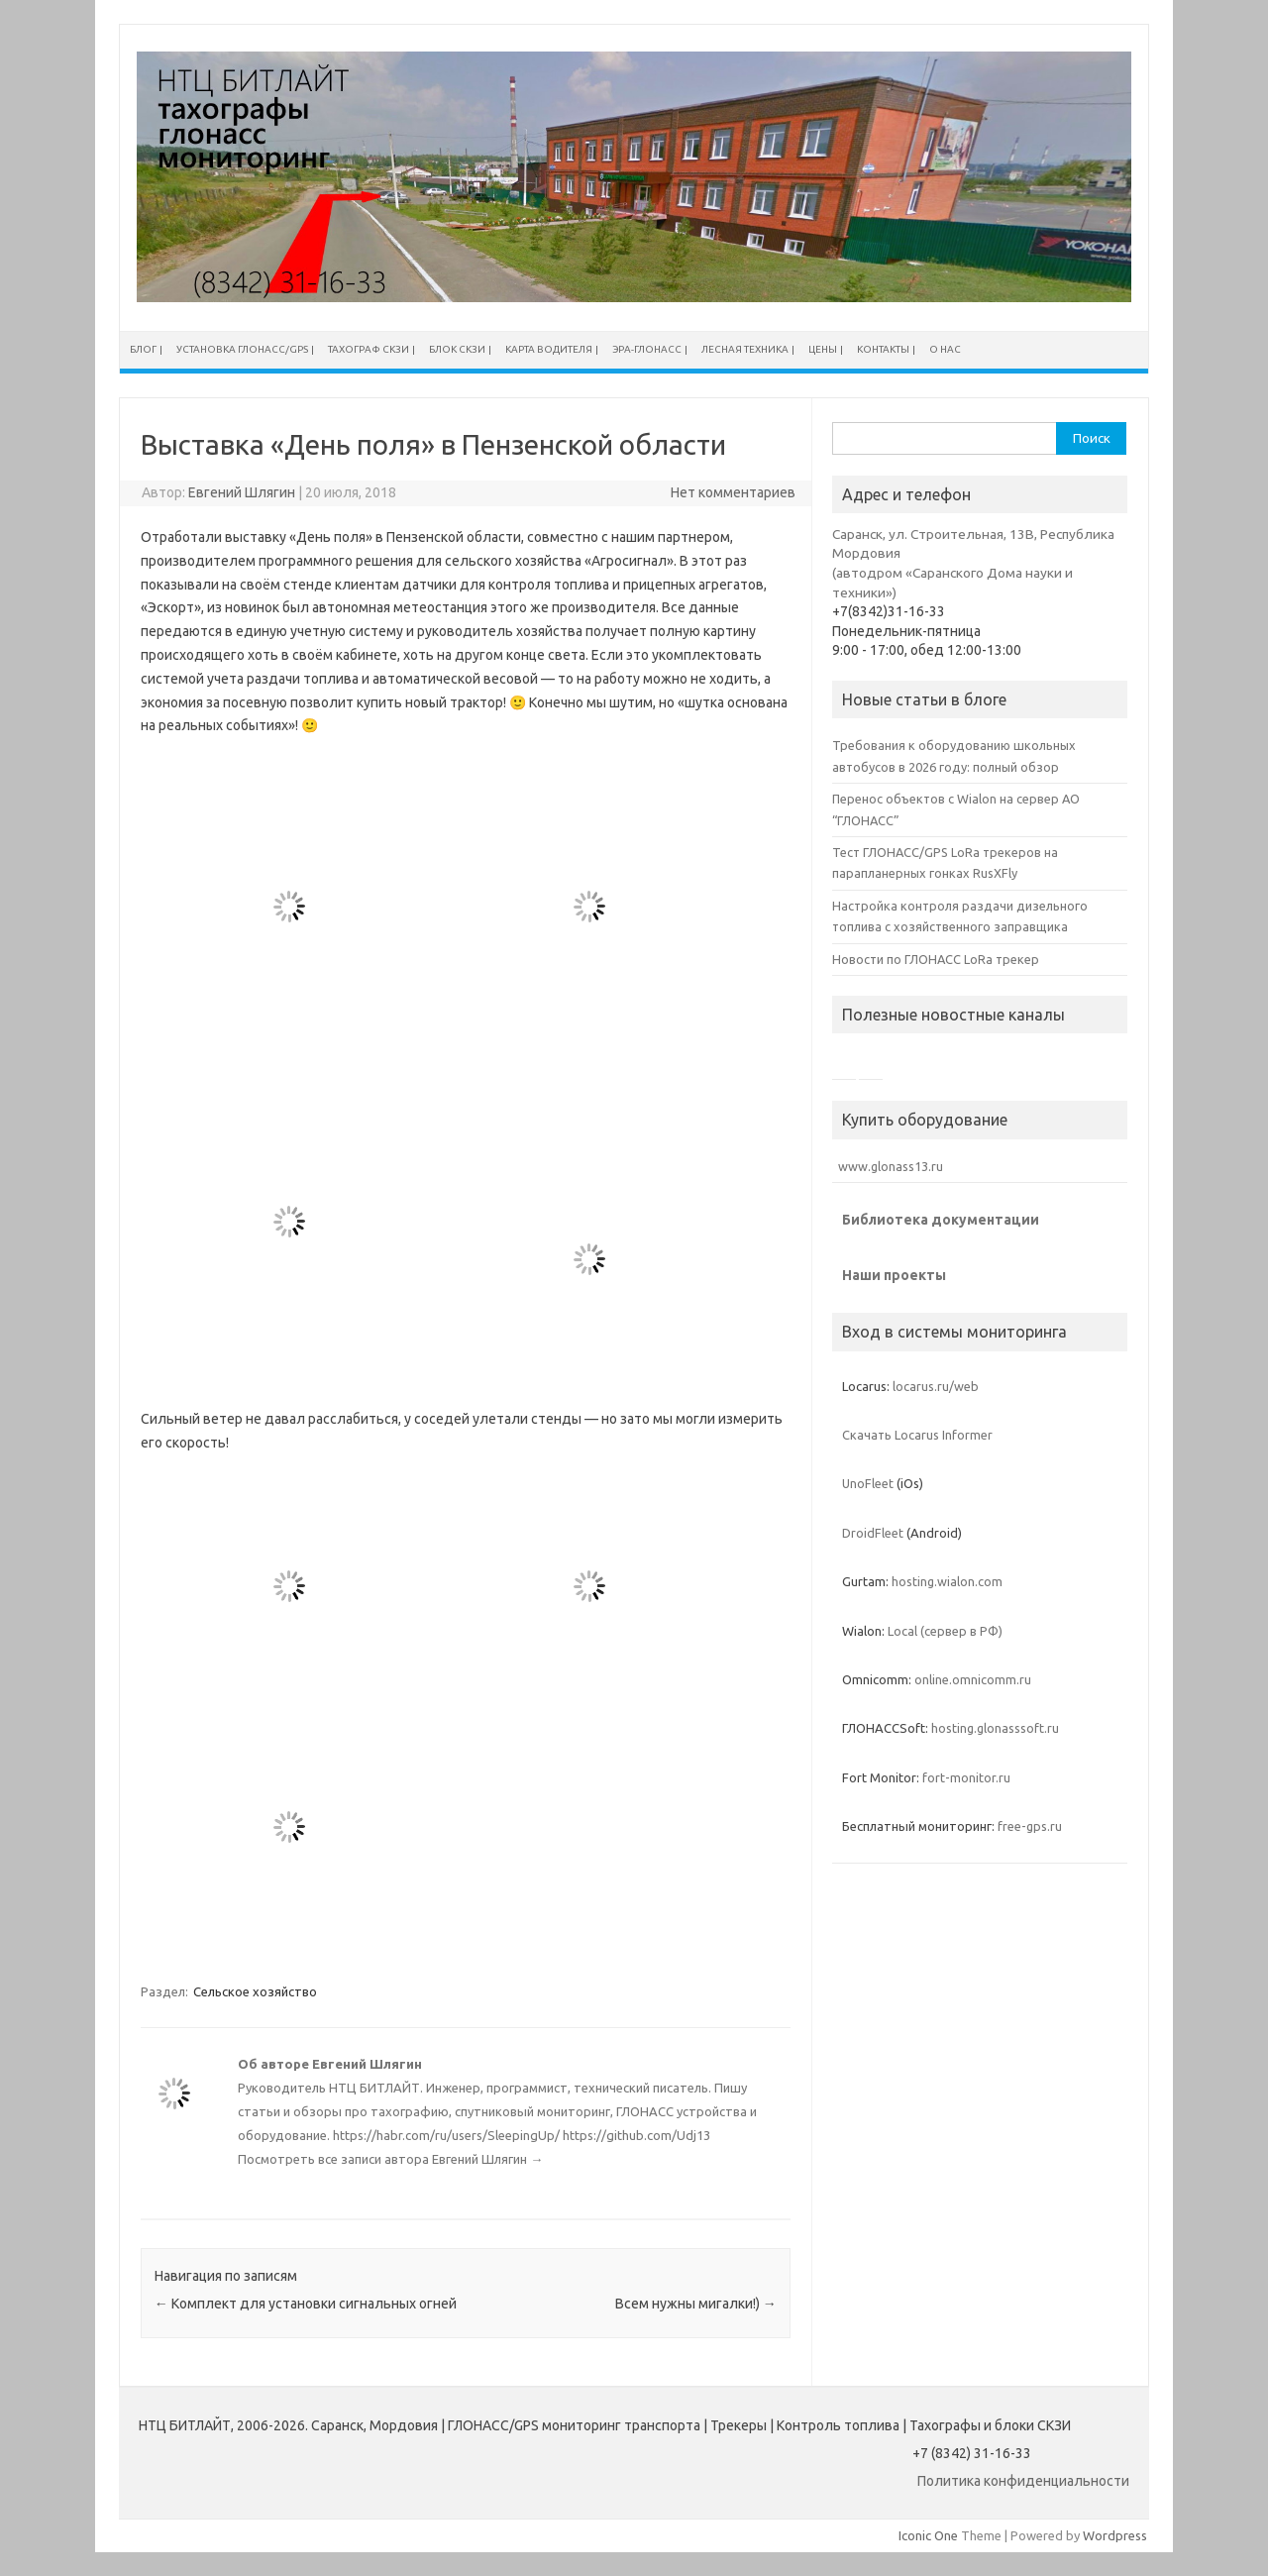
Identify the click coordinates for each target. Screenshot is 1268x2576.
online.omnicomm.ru (972, 1679)
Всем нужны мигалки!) (696, 2303)
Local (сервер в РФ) (945, 1631)
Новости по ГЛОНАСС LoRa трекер (935, 959)
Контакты (883, 349)
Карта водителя (548, 349)
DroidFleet (872, 1533)
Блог (143, 349)
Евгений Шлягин (241, 492)
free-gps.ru (1030, 1826)
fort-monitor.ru (966, 1777)
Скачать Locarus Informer (917, 1435)
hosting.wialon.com (947, 1581)
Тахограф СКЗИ (368, 349)
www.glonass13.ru (887, 1166)
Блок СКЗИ (457, 349)
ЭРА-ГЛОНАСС (647, 349)
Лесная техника (745, 349)
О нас (945, 349)
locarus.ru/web (936, 1386)
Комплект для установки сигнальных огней (306, 2303)
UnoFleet (868, 1483)
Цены (822, 349)
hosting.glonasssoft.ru (995, 1728)
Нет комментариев (733, 492)
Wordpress (1115, 2535)
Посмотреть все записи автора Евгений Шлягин (390, 2159)
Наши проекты (894, 1275)
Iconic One (928, 2535)
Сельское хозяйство (255, 1991)
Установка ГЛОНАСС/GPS (242, 349)
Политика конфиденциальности (1023, 2481)
